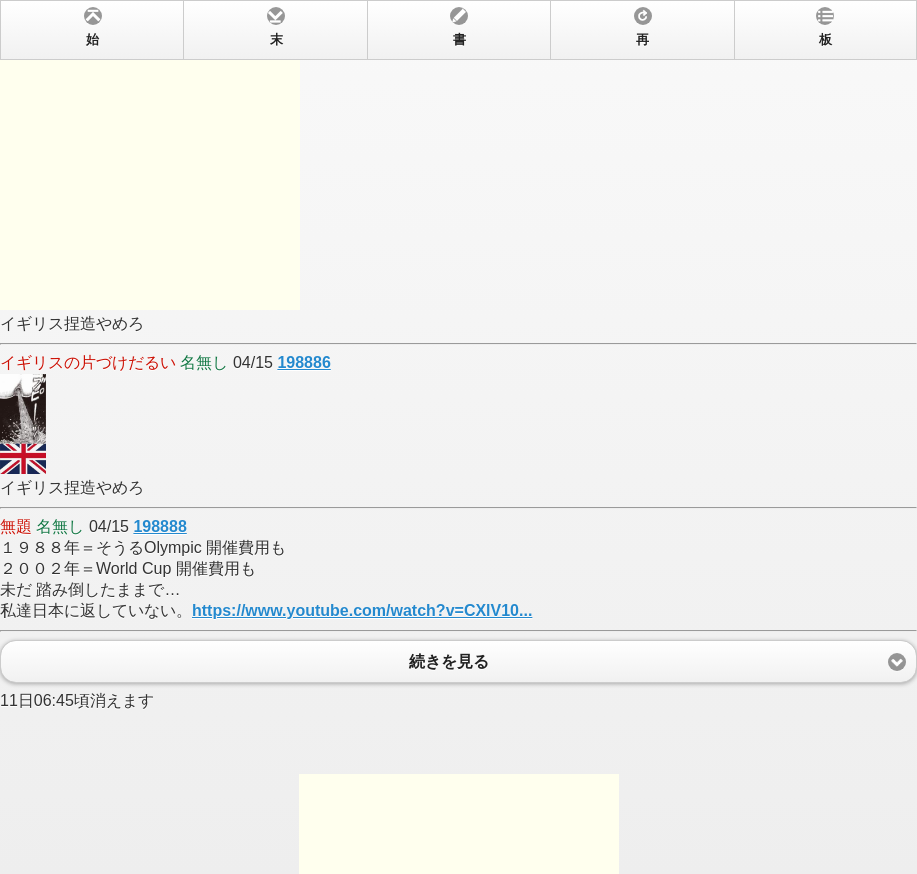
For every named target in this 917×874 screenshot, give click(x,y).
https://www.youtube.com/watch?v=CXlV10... (362, 610)
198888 (159, 526)
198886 (303, 362)
